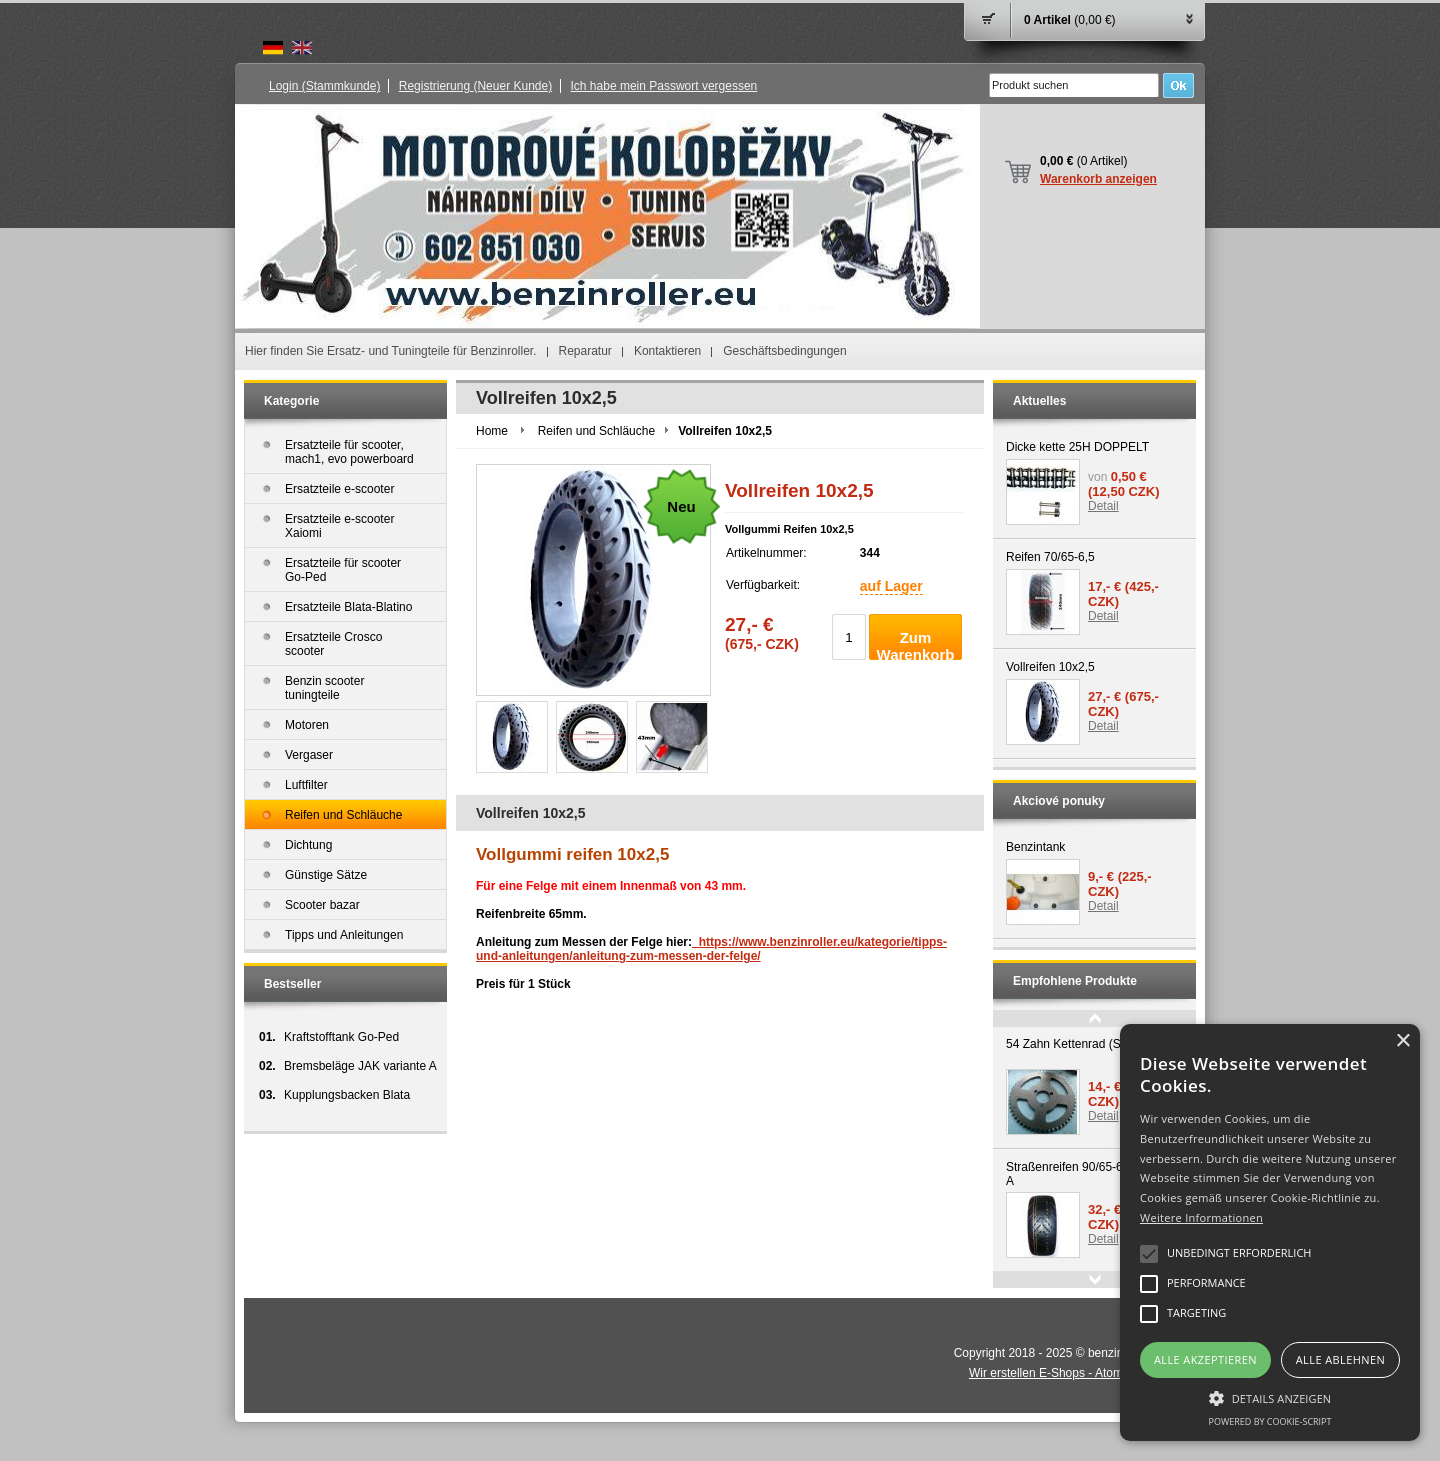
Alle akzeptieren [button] (1205, 1359)
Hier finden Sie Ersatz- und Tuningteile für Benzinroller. (391, 351)
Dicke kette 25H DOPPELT (1077, 447)
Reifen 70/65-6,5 (1050, 557)
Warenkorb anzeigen (1098, 179)
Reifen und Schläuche (596, 431)
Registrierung (475, 86)
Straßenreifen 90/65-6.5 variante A (1092, 1174)
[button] (1270, 1397)
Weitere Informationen (1201, 1217)
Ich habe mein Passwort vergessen (664, 86)
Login (324, 86)
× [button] (1402, 1041)
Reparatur (585, 351)
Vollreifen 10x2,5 (1050, 667)
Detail (1103, 506)
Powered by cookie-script (1270, 1421)
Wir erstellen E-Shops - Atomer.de (1067, 1373)
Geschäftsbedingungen (784, 351)
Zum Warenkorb (916, 645)
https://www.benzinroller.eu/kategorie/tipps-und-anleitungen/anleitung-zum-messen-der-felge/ (711, 949)
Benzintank (1035, 847)
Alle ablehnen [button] (1340, 1359)
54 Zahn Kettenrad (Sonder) (1080, 1044)
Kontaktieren (667, 351)
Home (492, 431)
